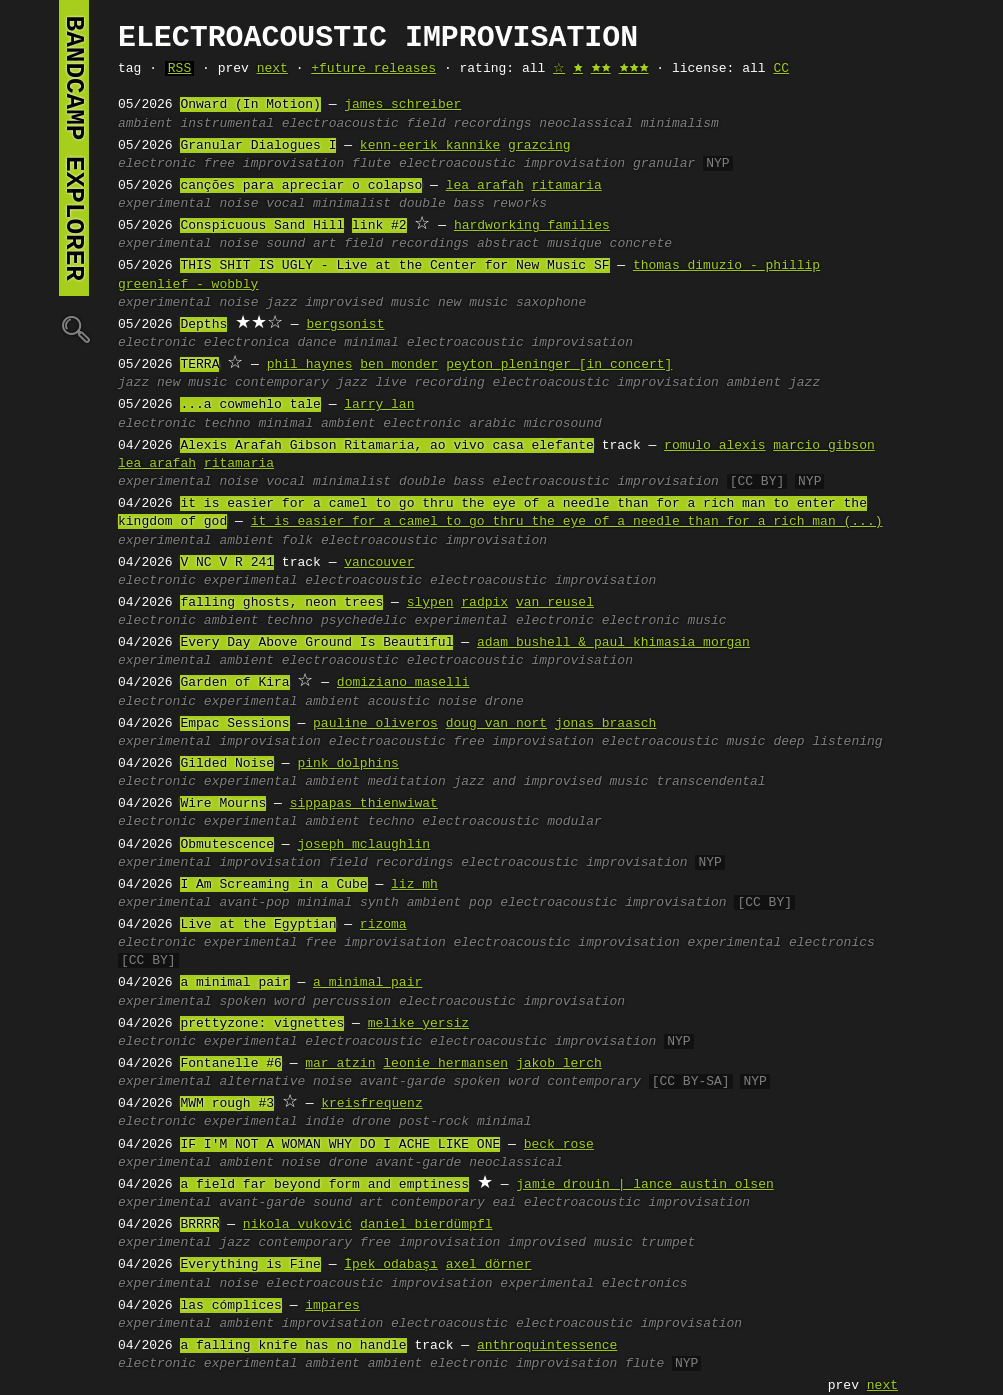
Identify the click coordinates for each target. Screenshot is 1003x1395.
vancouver (379, 563)
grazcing (539, 146)
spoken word (262, 1002)
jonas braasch (605, 724)
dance (316, 343)
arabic (492, 424)
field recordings (469, 124)
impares (332, 1306)
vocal (285, 204)
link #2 (379, 226)
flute (371, 164)
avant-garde (403, 1082)
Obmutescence (227, 845)
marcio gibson (823, 446)
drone (504, 702)
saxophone (551, 303)
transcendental (710, 782)
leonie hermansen (445, 1064)
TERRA (199, 365)
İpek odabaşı (391, 1265)
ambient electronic (391, 424)
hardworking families (532, 226)
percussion (352, 1002)
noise (238, 204)
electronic (157, 164)
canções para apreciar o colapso (301, 186)
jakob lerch (559, 1064)
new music (473, 303)
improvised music (367, 303)
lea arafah (485, 186)
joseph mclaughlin (363, 845)
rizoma (383, 925)
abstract (508, 244)
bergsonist (345, 325)
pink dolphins (347, 764)
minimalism (680, 124)
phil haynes (310, 365)
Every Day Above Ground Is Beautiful (316, 643)
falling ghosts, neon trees (281, 603)
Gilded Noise (227, 764)
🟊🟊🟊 (634, 69)
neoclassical (586, 124)
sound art (301, 244)
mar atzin (340, 1064)
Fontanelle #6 (230, 1064)
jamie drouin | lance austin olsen (644, 1185)
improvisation (269, 742)
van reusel (555, 603)
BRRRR (199, 1225)
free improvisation (274, 164)
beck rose (559, 1145)
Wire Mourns (223, 804)
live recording (429, 383)
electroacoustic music (684, 742)
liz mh (414, 885)
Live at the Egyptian (258, 925)
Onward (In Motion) (250, 105)
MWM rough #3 (227, 1104)
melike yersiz (418, 1024)
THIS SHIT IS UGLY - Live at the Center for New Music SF (394, 266)
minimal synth (347, 903)
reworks (520, 204)
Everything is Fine (250, 1265)
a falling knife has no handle (293, 1346)
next (272, 69)
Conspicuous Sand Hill (262, 226)
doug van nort (496, 724)
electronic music (664, 621)
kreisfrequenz (371, 1104)
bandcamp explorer (74, 148)
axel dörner (489, 1265)
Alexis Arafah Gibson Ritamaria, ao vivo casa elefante (386, 446)
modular (574, 822)
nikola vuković (297, 1225)
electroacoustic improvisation (512, 164)
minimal (371, 343)
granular (664, 164)
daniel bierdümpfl (426, 1225)
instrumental (227, 124)
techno (227, 424)
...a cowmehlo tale (250, 405)
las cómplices (230, 1306)
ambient (145, 124)
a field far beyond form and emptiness (324, 1185)
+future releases (373, 69)
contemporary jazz (301, 383)
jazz (281, 303)
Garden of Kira (234, 683)
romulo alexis (714, 446)
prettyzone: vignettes (262, 1024)
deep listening (827, 742)
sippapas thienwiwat (364, 804)
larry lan (379, 405)
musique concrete (609, 244)
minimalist (352, 204)
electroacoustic (340, 124)
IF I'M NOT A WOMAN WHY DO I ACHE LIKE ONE (340, 1145)
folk (297, 541)
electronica (247, 343)
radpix (484, 603)
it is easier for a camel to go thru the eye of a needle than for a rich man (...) (567, 522)
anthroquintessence (547, 1346)
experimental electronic (504, 621)
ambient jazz (773, 383)
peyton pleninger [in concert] (559, 365)
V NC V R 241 (227, 563)
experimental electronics (780, 943)
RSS (179, 69)
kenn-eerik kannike (430, 146)
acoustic (399, 702)
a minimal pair (234, 983)
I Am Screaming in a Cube (273, 885)
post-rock (434, 1122)
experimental (165, 204)
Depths (203, 325)
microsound (563, 424)
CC (781, 69)
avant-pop (254, 903)
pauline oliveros (375, 724)
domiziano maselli (403, 683)
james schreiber (402, 105)
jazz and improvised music (551, 782)
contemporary (594, 1082)
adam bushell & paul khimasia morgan (613, 643)
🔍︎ (74, 328)
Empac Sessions (234, 724)
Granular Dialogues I (258, 146)
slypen (430, 603)
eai (503, 1203)
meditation (407, 782)
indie (324, 1122)
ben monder (399, 365)
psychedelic (364, 621)
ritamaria (566, 186)
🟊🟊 (601, 69)
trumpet (668, 1243)
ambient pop (450, 903)
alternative (262, 1082)
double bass (442, 204)
